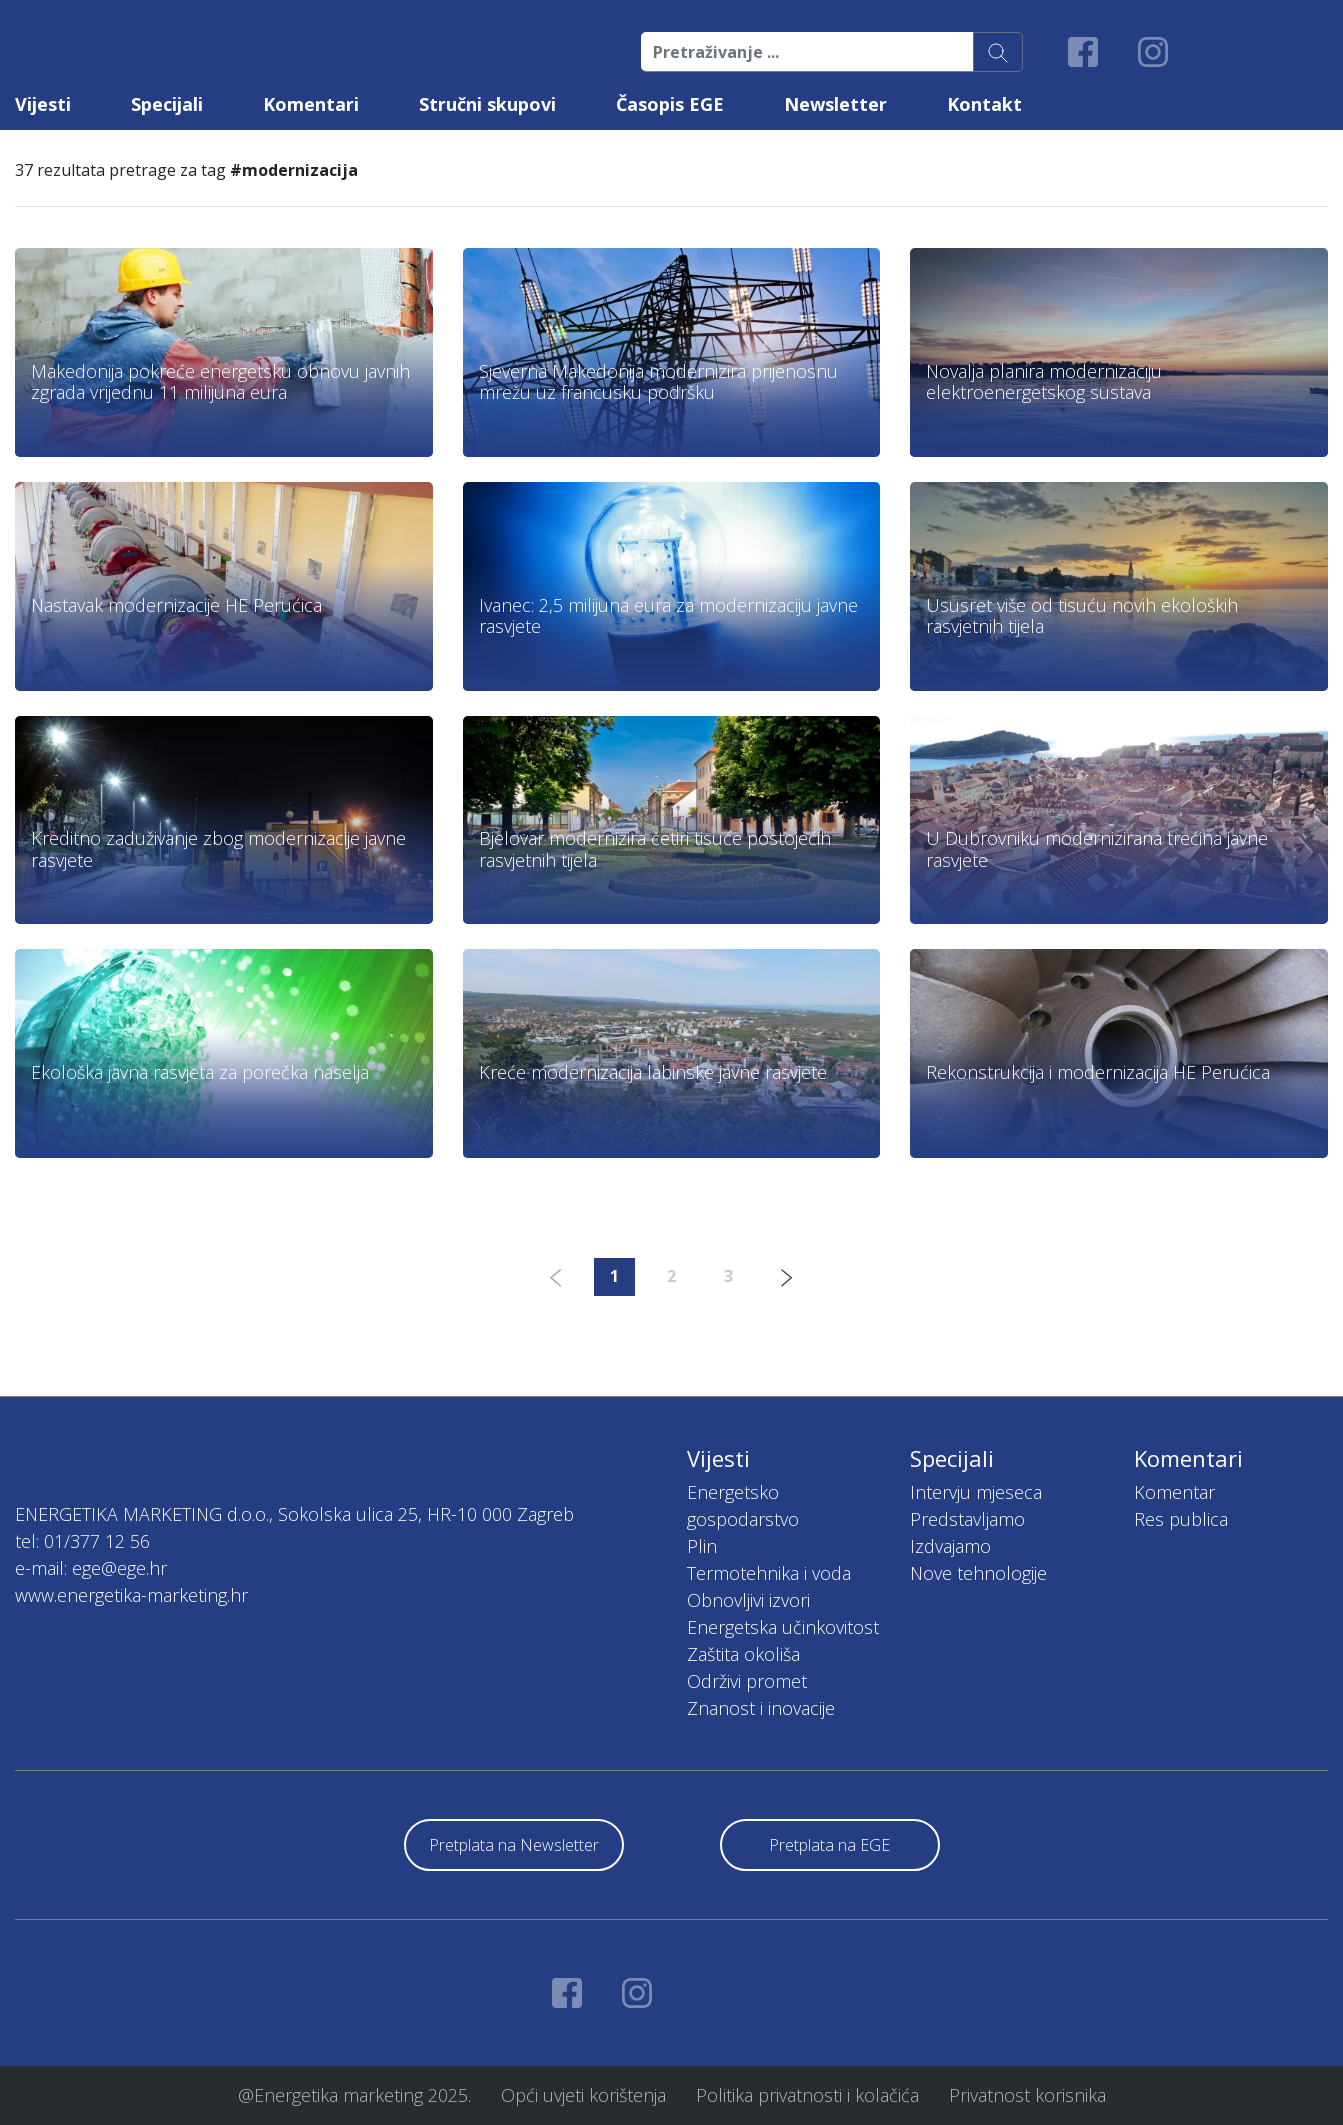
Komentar (1174, 1492)
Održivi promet (747, 1681)
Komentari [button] (311, 104)
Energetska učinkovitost (783, 1627)
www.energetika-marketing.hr (131, 1595)
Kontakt (984, 104)
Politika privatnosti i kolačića (807, 2095)
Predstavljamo (967, 1519)
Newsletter (835, 104)
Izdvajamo (950, 1546)
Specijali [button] (167, 104)
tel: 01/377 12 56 (82, 1541)
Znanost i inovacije (761, 1708)
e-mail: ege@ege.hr (91, 1568)
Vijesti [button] (43, 104)
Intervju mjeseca (976, 1492)
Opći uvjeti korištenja (583, 2095)
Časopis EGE (670, 104)
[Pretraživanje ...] (807, 52)
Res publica (1181, 1519)
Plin (702, 1546)
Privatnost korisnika (1027, 2095)
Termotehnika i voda (769, 1573)
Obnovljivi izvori (748, 1600)
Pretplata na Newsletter (514, 1845)
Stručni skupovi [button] (487, 104)
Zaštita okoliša (743, 1654)
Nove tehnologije (978, 1573)
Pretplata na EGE (829, 1845)
